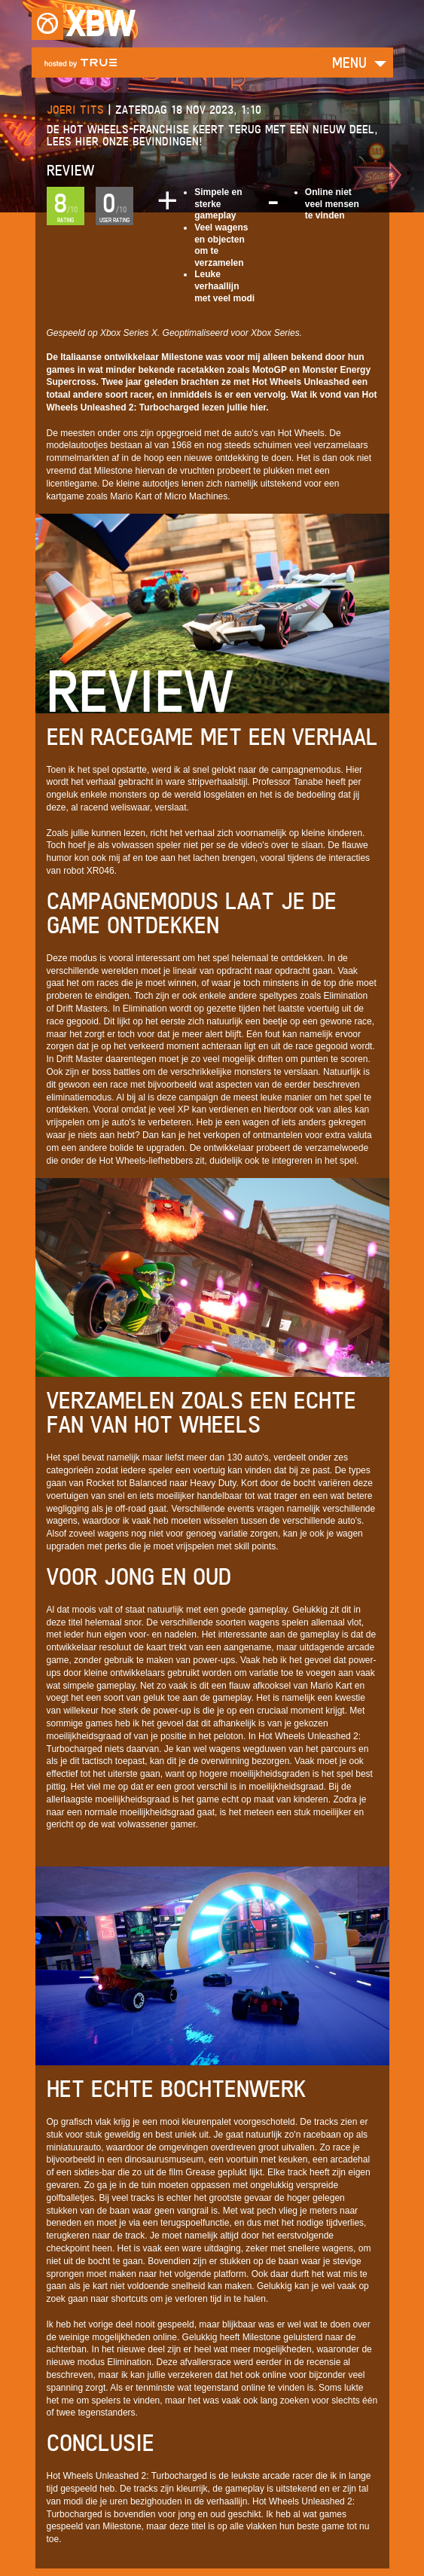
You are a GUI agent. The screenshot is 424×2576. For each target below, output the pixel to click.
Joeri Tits (75, 109)
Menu (349, 62)
